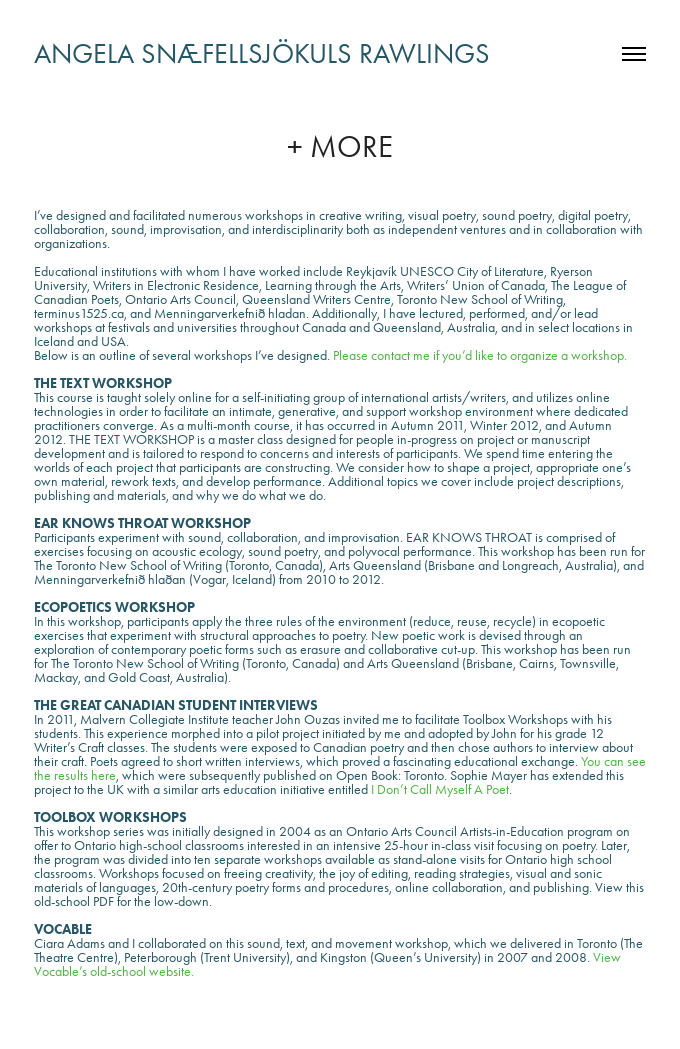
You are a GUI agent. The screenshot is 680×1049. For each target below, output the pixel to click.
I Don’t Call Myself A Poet (440, 789)
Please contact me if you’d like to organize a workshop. (478, 355)
